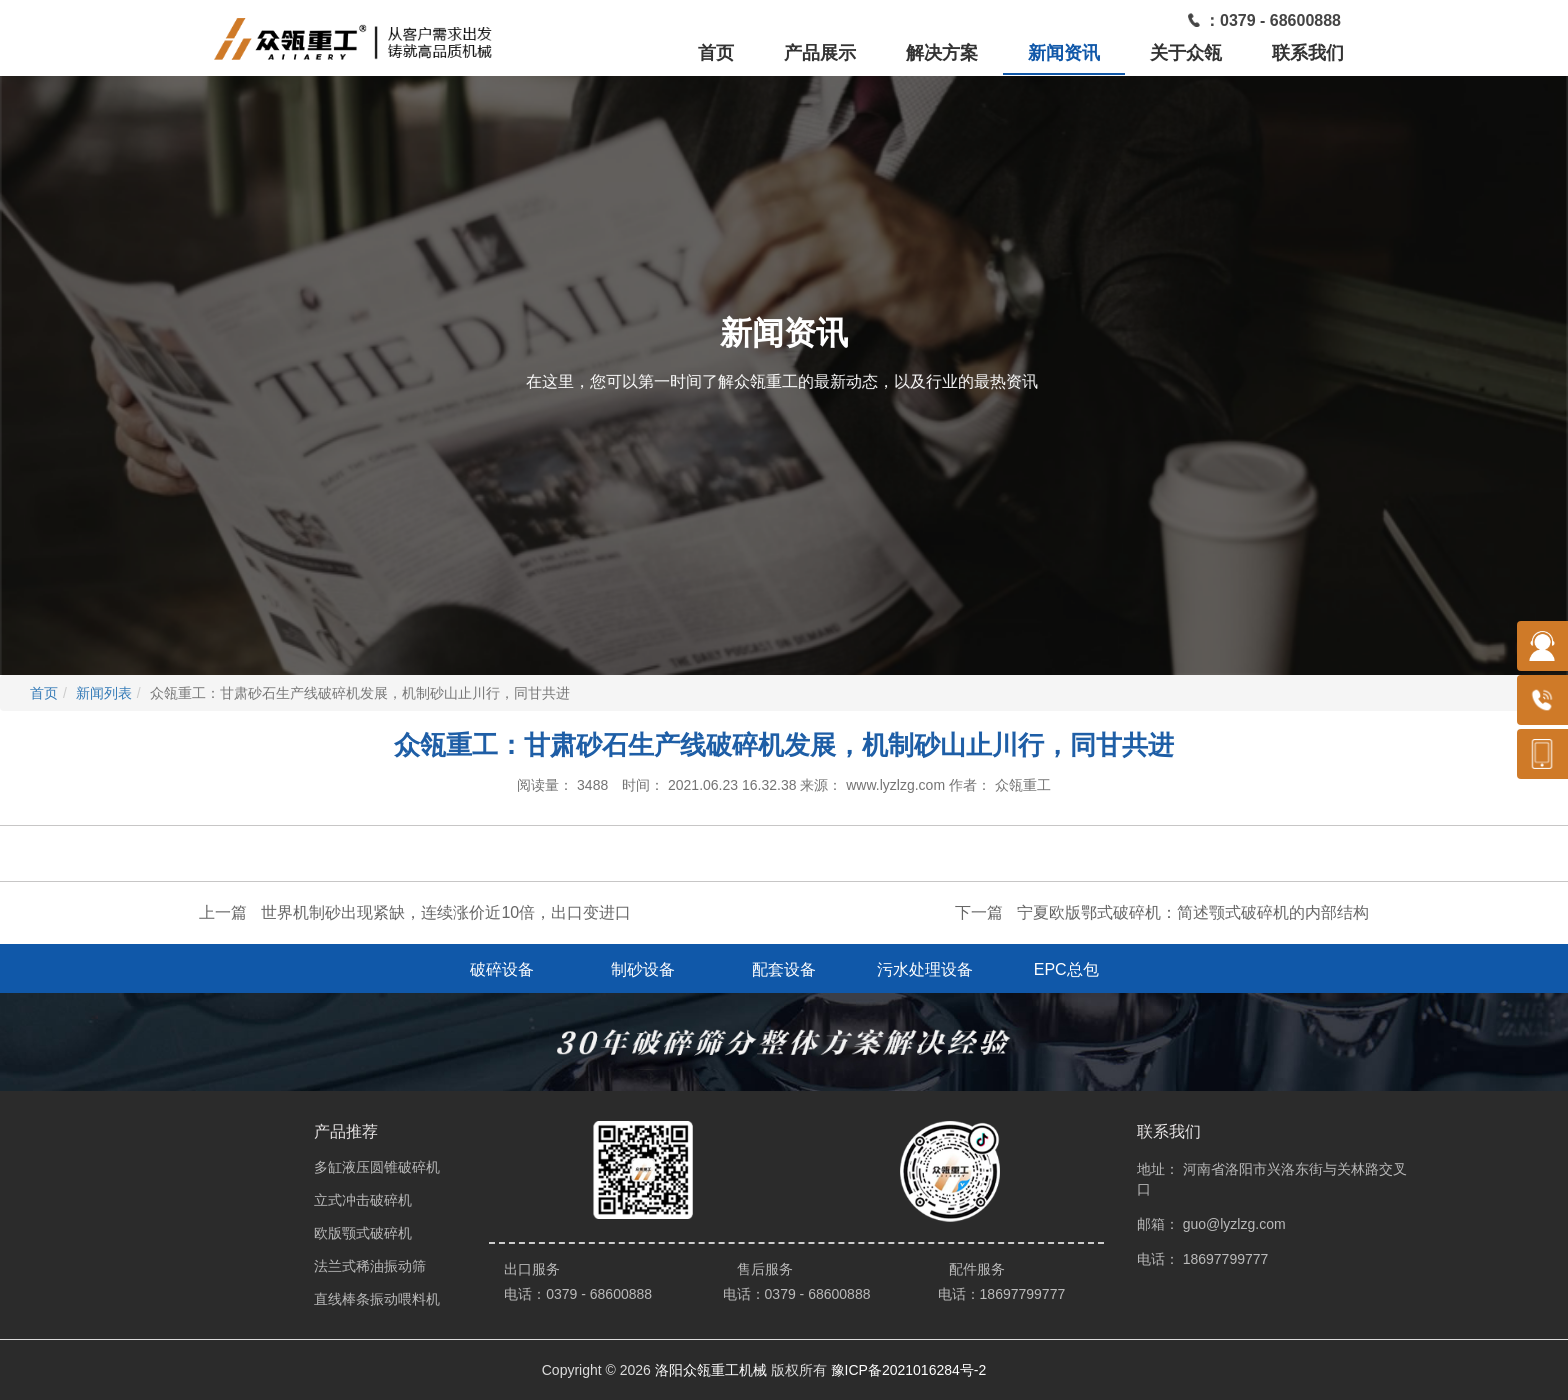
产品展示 (820, 53)
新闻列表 (104, 693)
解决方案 (942, 53)
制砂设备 (643, 969)
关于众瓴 (1186, 53)
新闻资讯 (1064, 53)
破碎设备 (502, 969)
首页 (716, 53)
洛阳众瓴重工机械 (711, 1370)
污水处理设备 (925, 969)
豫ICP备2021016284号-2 (909, 1370)
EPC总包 (1066, 969)
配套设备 (784, 969)
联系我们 (1308, 53)
